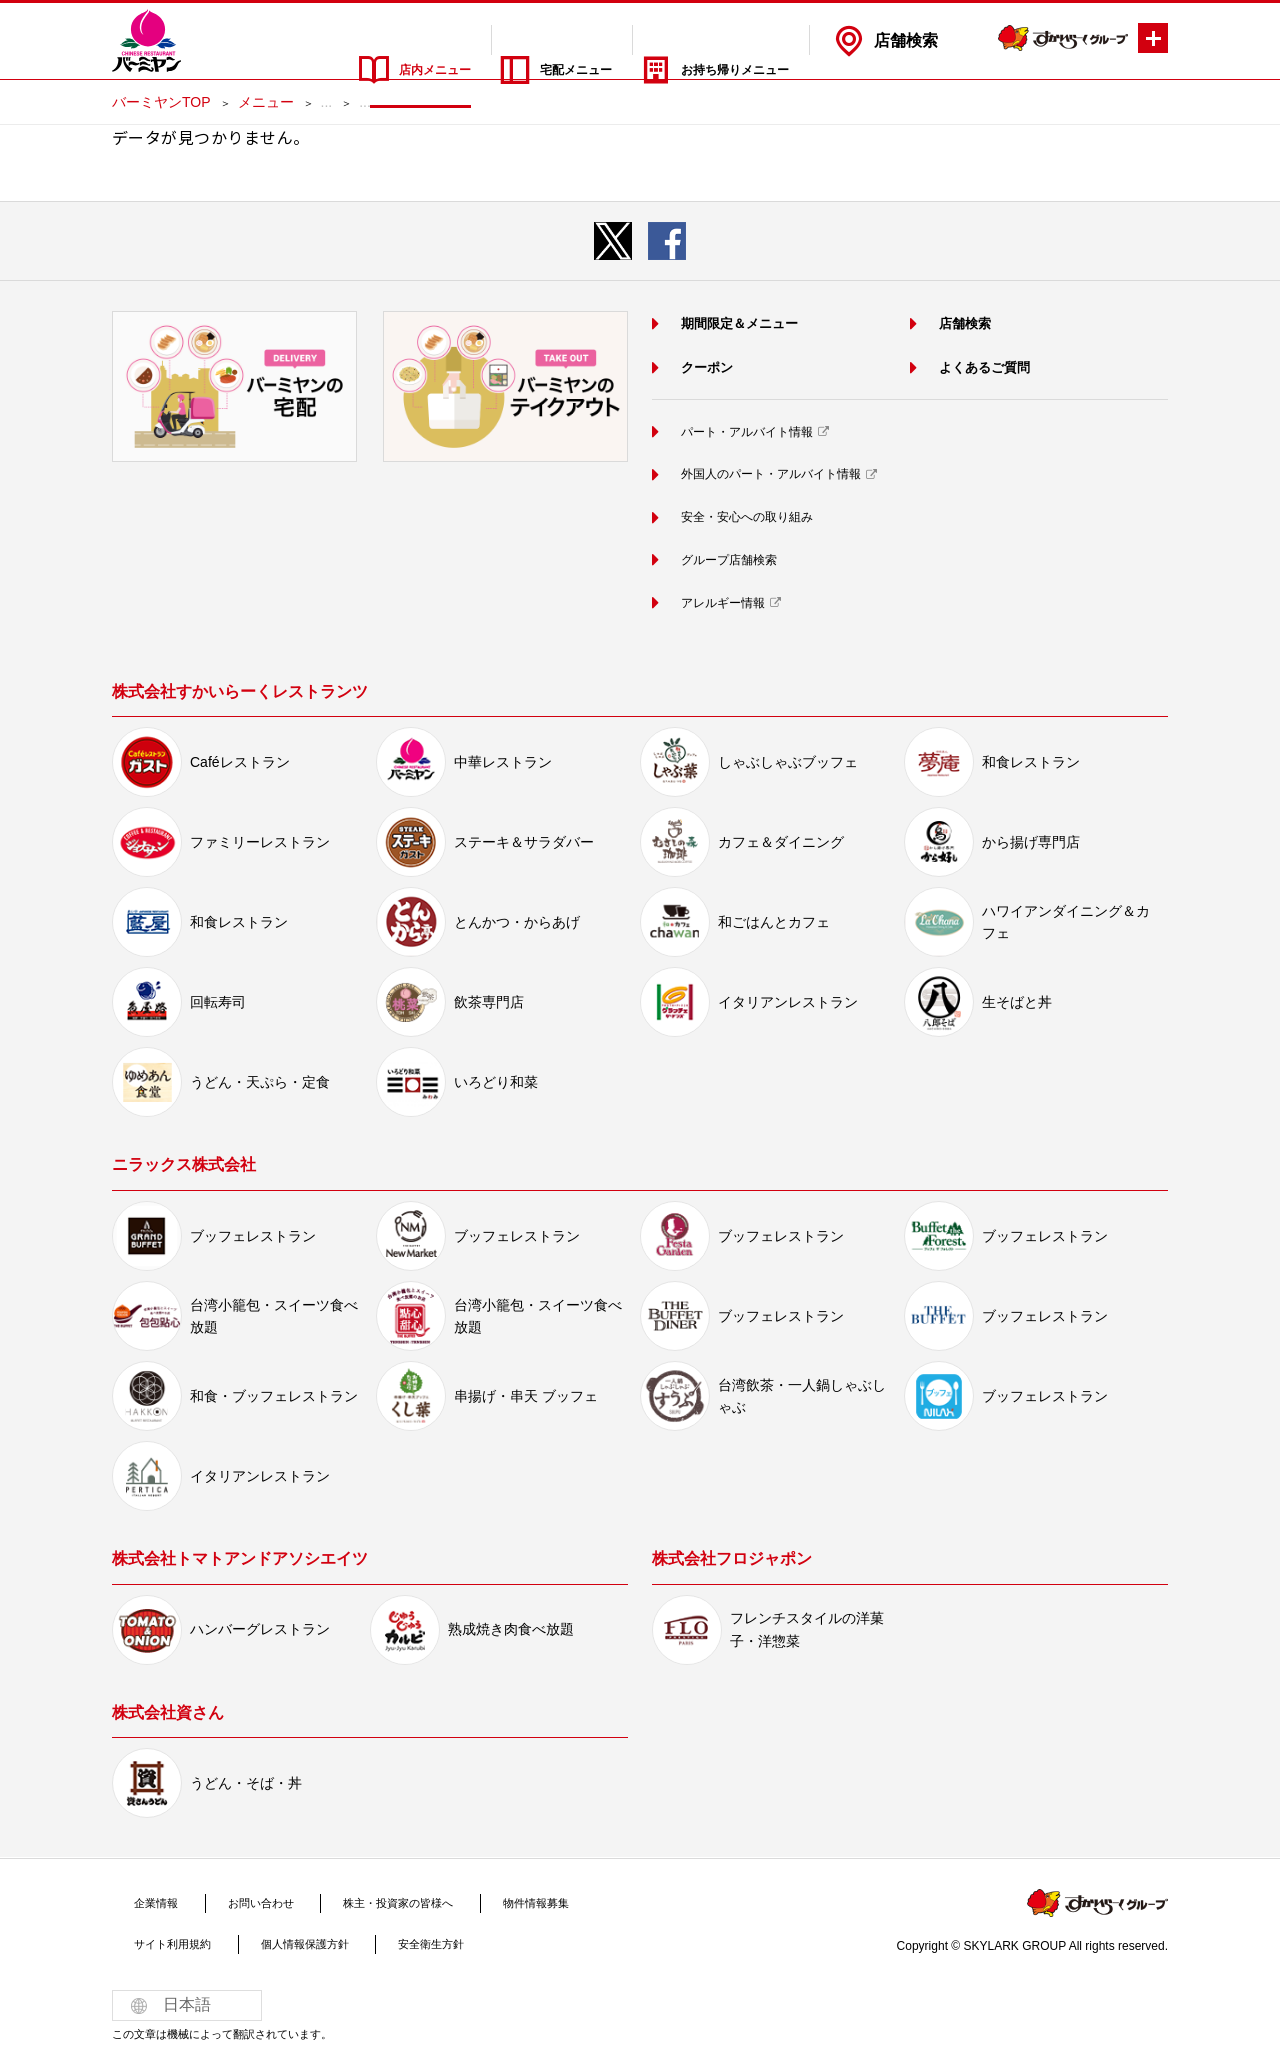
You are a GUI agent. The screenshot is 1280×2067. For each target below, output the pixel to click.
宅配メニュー (512, 40)
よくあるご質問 (979, 366)
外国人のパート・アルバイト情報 (774, 473)
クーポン (699, 366)
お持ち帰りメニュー (717, 40)
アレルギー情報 (718, 600)
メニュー (266, 102)
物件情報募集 (474, 1901)
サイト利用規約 (164, 1942)
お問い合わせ (231, 1901)
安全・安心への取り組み (746, 515)
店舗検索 (906, 40)
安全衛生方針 (389, 1942)
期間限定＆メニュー (736, 322)
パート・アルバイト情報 (746, 431)
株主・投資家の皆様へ (353, 1901)
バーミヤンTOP (161, 102)
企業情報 (146, 1901)
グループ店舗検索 (725, 558)
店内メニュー (331, 40)
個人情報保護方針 (279, 1942)
